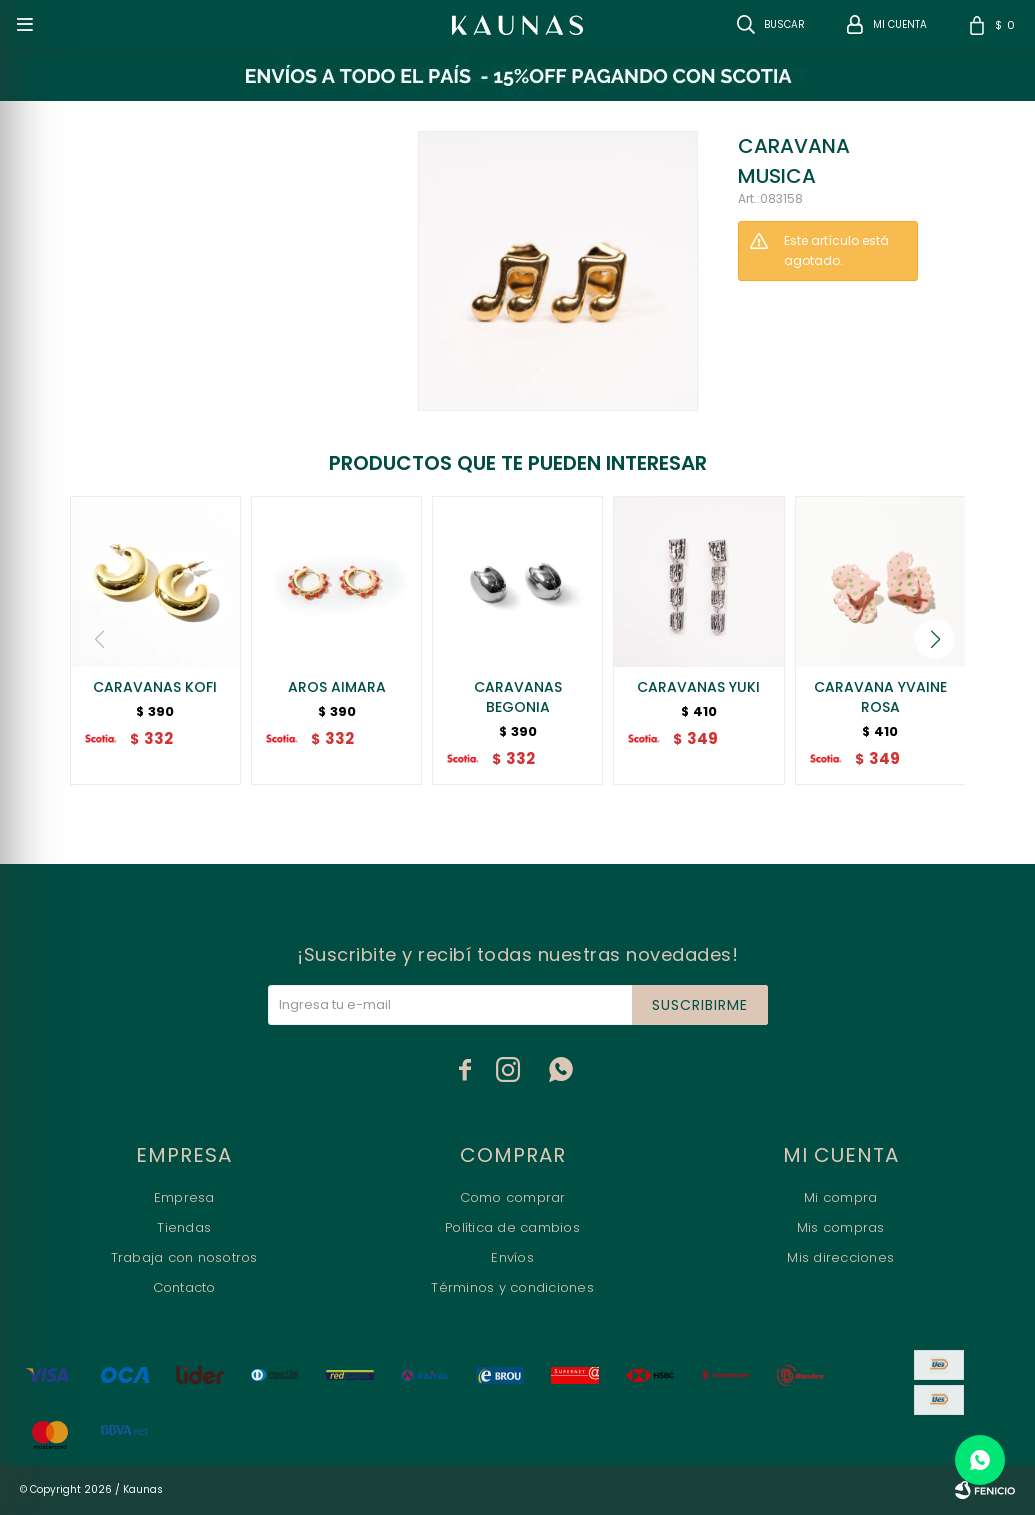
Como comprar (513, 1197)
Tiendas (184, 1227)
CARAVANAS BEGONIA (518, 697)
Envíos (512, 1257)
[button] (935, 639)
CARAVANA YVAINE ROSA (880, 697)
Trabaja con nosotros (184, 1257)
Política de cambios (512, 1227)
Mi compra (840, 1197)
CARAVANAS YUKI (698, 687)
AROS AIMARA (337, 687)
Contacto (184, 1287)
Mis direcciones (840, 1257)
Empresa (184, 1197)
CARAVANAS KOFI (155, 687)
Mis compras (841, 1227)
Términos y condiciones (512, 1287)
